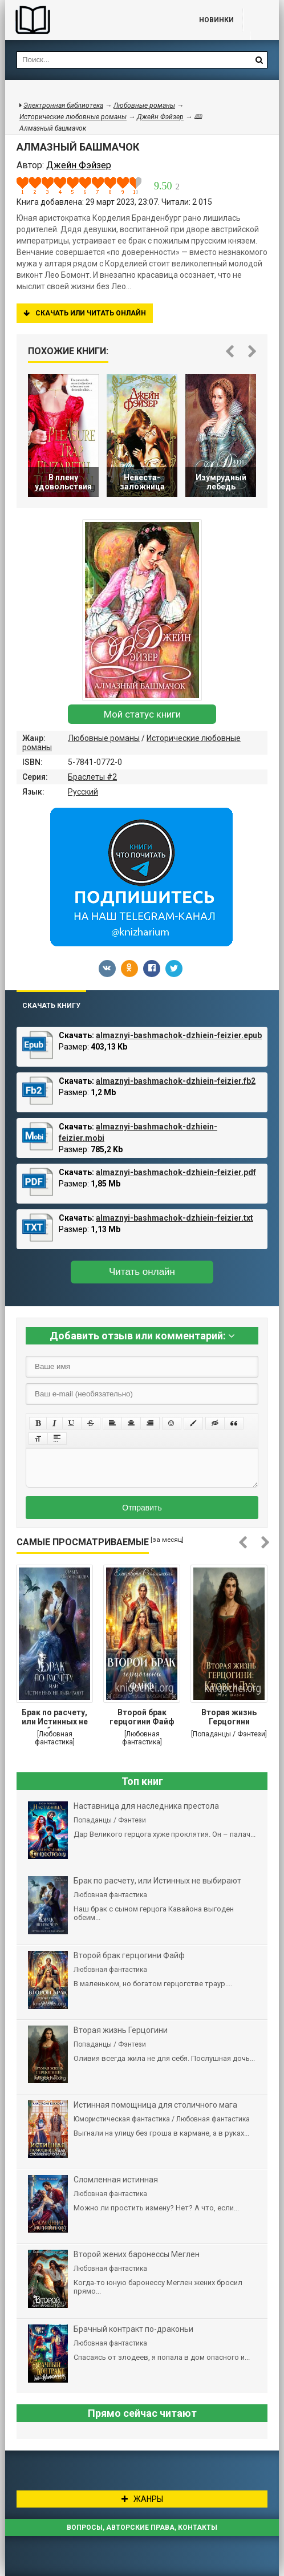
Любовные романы (104, 738)
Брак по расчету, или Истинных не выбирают (55, 1718)
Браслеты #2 (92, 776)
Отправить (141, 1507)
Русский (83, 791)
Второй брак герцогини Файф (142, 1717)
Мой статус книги (142, 714)
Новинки (216, 20)
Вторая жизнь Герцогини (229, 1717)
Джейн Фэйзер (160, 117)
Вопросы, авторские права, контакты (142, 2528)
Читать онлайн (142, 1271)
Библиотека (90, 20)
